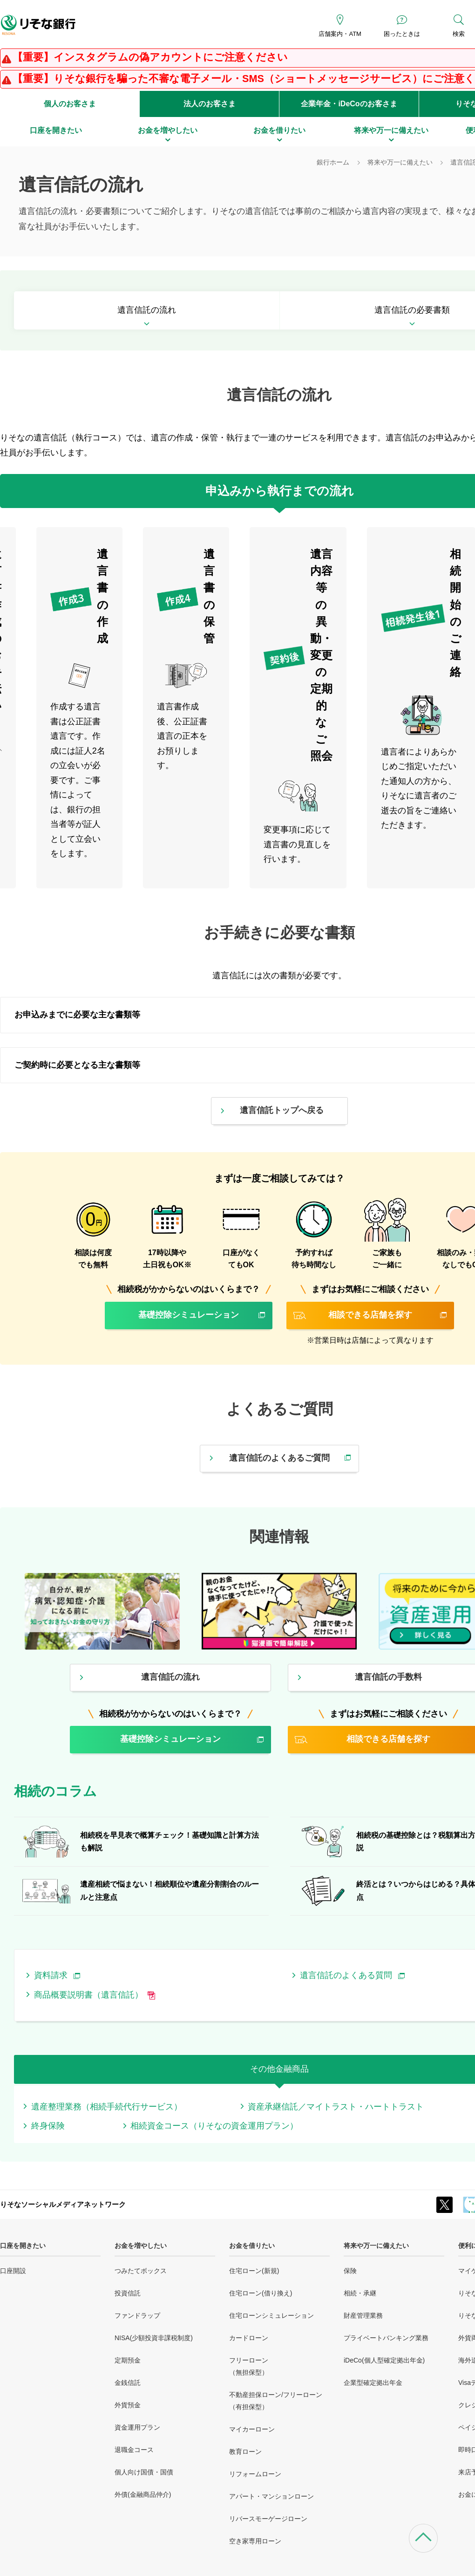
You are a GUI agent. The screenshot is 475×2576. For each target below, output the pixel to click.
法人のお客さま (209, 104)
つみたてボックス (141, 2270)
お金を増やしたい (141, 2245)
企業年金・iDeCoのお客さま (349, 104)
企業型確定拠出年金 (373, 2382)
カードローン (248, 2338)
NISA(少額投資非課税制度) (154, 2338)
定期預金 (128, 2360)
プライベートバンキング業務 (386, 2338)
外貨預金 (128, 2405)
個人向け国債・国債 (144, 2472)
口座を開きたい (23, 2245)
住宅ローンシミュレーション (271, 2315)
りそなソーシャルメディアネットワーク (63, 2204)
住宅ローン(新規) (254, 2270)
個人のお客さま (70, 104)
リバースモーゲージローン (268, 2518)
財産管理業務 (363, 2315)
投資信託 (128, 2293)
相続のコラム (55, 1791)
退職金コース (134, 2449)
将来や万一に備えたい (376, 2245)
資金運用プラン (137, 2427)
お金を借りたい (252, 2245)
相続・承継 (360, 2293)
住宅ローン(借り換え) (260, 2293)
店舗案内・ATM (340, 33)
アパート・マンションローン (271, 2496)
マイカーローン (252, 2429)
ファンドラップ (137, 2315)
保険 (350, 2270)
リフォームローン (255, 2474)
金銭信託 (128, 2382)
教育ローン (245, 2451)
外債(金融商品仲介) (143, 2494)
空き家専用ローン (255, 2541)
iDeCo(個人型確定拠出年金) (384, 2360)
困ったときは (402, 33)
